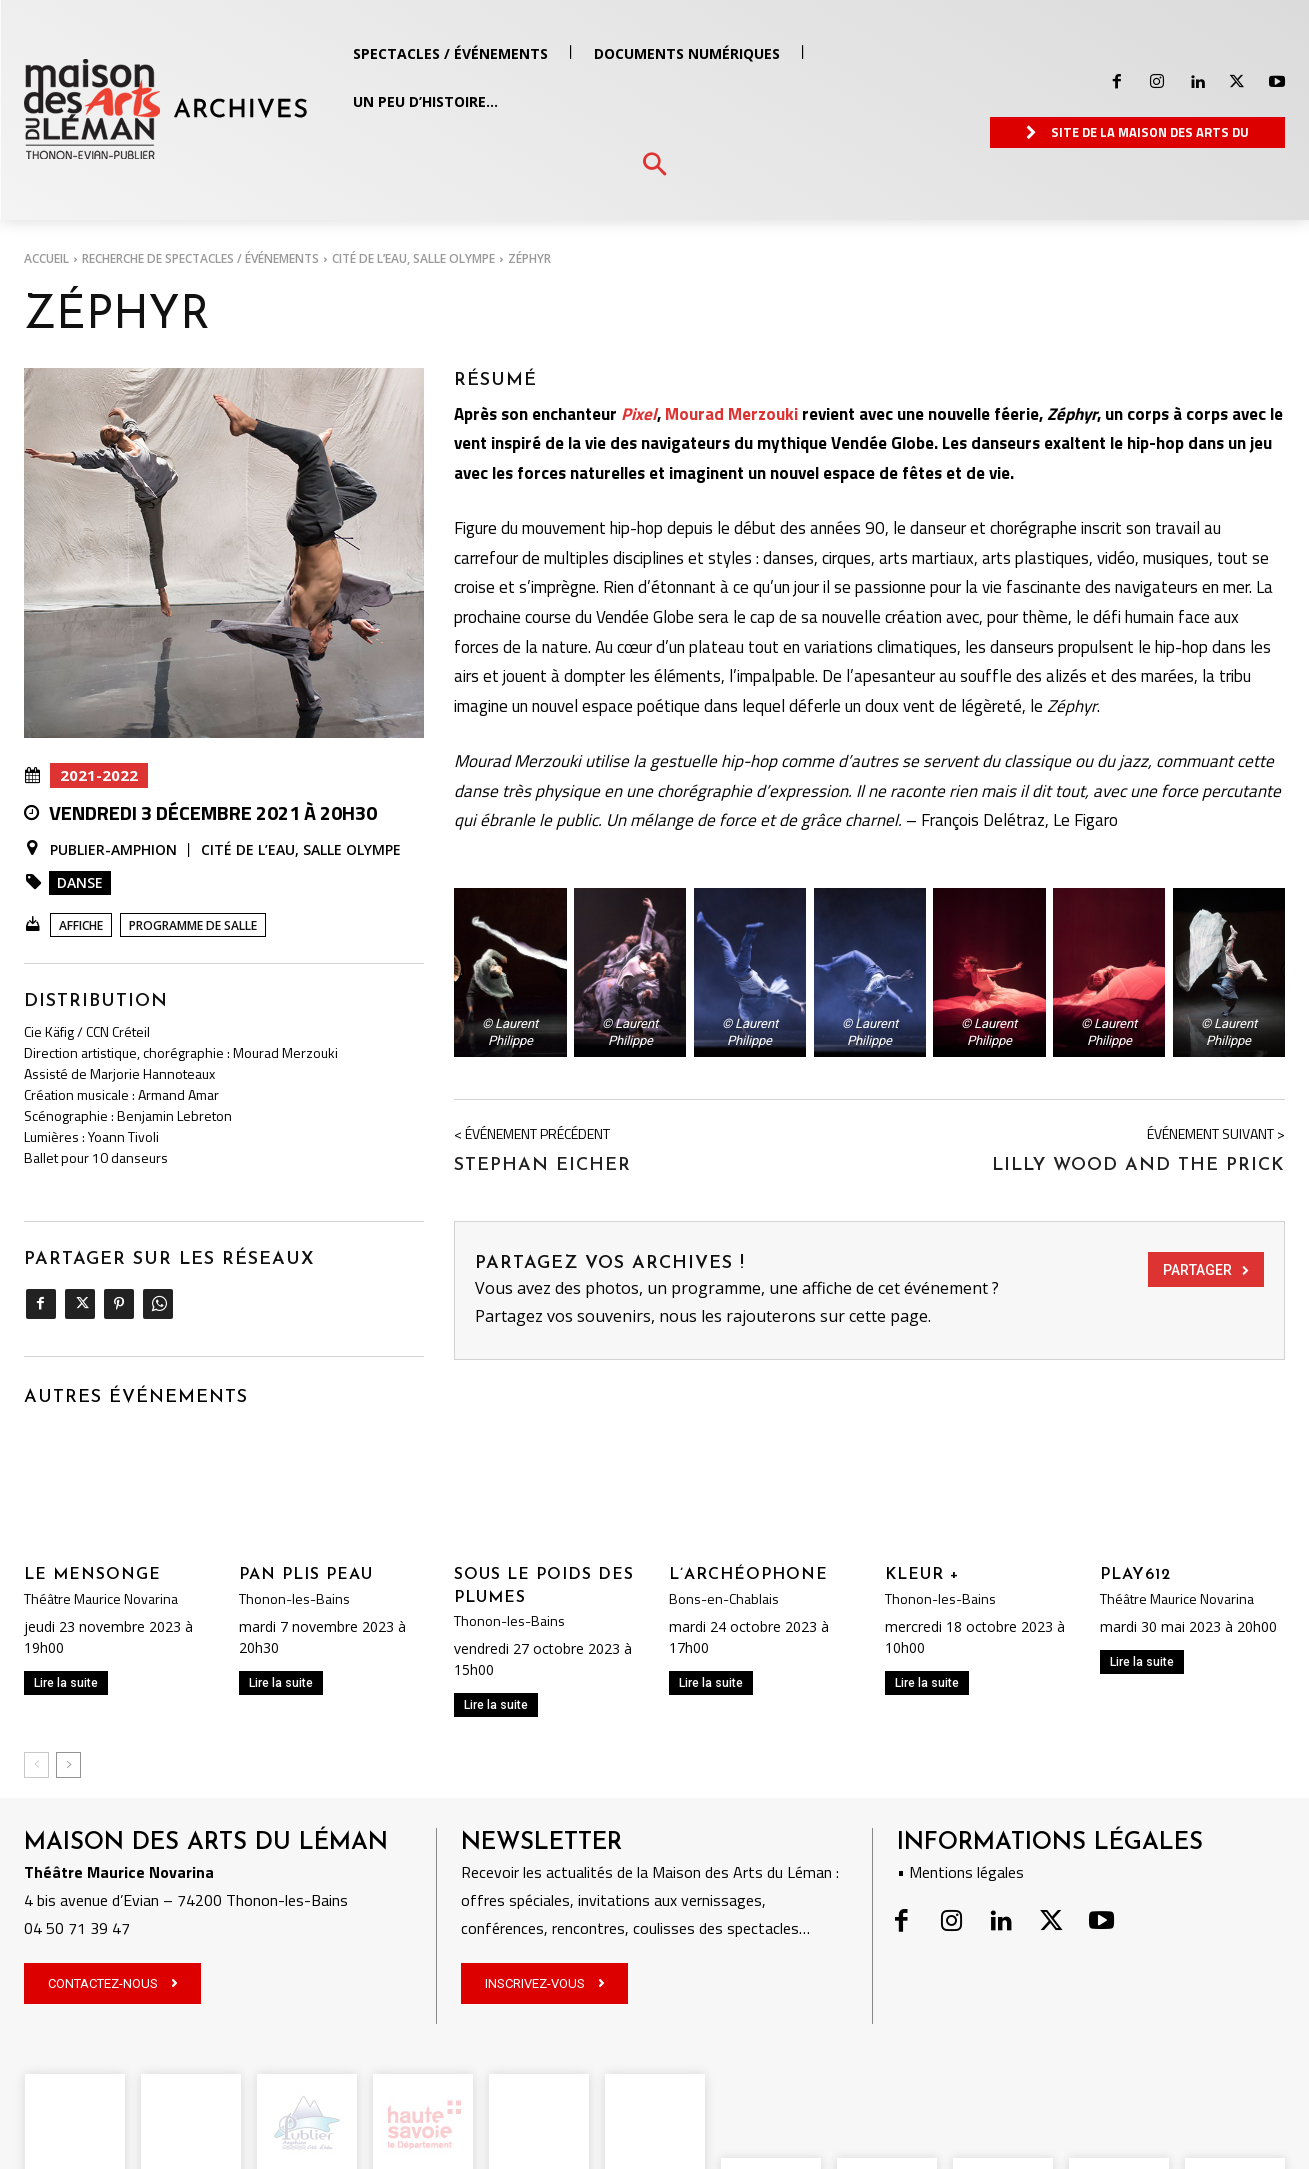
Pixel (639, 414)
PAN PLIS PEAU (306, 1575)
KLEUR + (922, 1575)
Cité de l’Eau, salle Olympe (413, 258)
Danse (80, 882)
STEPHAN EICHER (542, 1165)
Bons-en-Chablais (724, 1599)
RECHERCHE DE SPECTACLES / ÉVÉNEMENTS (200, 258)
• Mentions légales (960, 1872)
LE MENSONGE (92, 1575)
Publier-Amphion (113, 850)
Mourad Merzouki (731, 414)
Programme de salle (193, 925)
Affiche (81, 925)
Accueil (46, 258)
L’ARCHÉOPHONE (748, 1575)
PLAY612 (1135, 1575)
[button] (654, 165)
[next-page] (68, 1765)
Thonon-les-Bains (294, 1599)
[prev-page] (36, 1765)
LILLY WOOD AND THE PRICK (1138, 1165)
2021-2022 (99, 775)
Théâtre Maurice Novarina (101, 1599)
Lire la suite (66, 1683)
